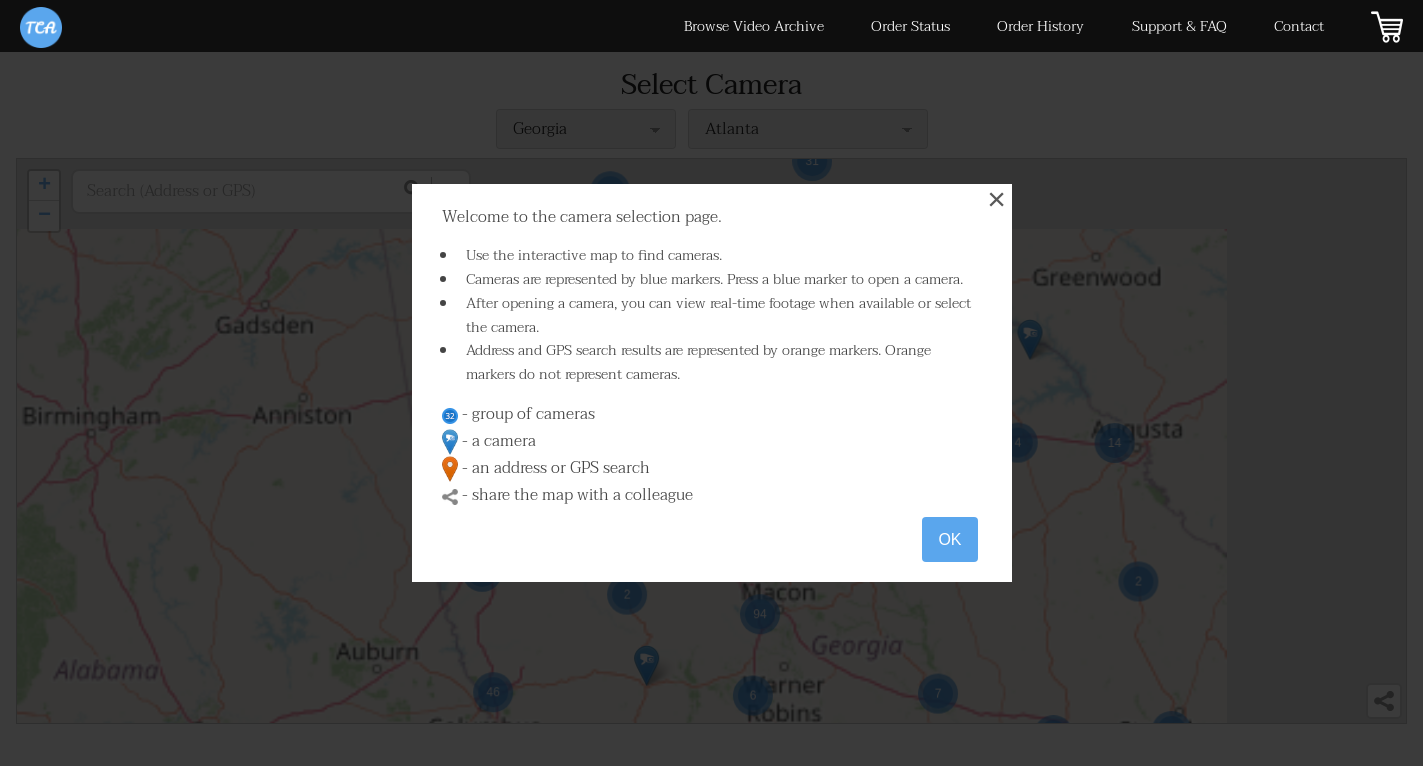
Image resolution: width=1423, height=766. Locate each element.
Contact (1299, 26)
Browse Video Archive (754, 26)
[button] (821, 655)
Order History (1040, 26)
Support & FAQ (1179, 26)
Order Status (910, 26)
